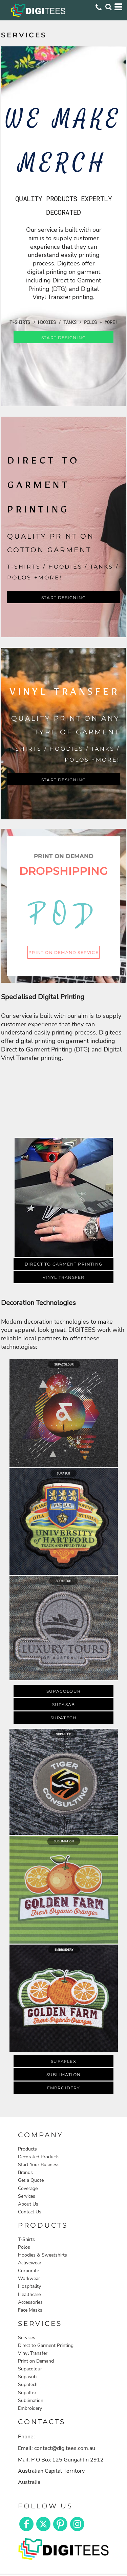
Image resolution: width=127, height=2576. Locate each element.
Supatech (28, 2384)
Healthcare (29, 2294)
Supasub (27, 2376)
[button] (63, 1100)
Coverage (28, 2188)
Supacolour (30, 2369)
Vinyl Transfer (32, 2353)
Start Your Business (39, 2164)
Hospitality (29, 2286)
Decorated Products (39, 2157)
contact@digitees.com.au (64, 2448)
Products (27, 2149)
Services (26, 2196)
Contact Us (29, 2212)
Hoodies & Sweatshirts (42, 2255)
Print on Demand (36, 2361)
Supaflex (27, 2392)
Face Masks (30, 2310)
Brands (25, 2172)
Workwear (29, 2278)
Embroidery (30, 2408)
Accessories (30, 2302)
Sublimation (30, 2400)
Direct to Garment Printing (45, 2345)
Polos (24, 2247)
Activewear (29, 2263)
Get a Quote (31, 2180)
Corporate (28, 2270)
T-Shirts (26, 2239)
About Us (28, 2204)
